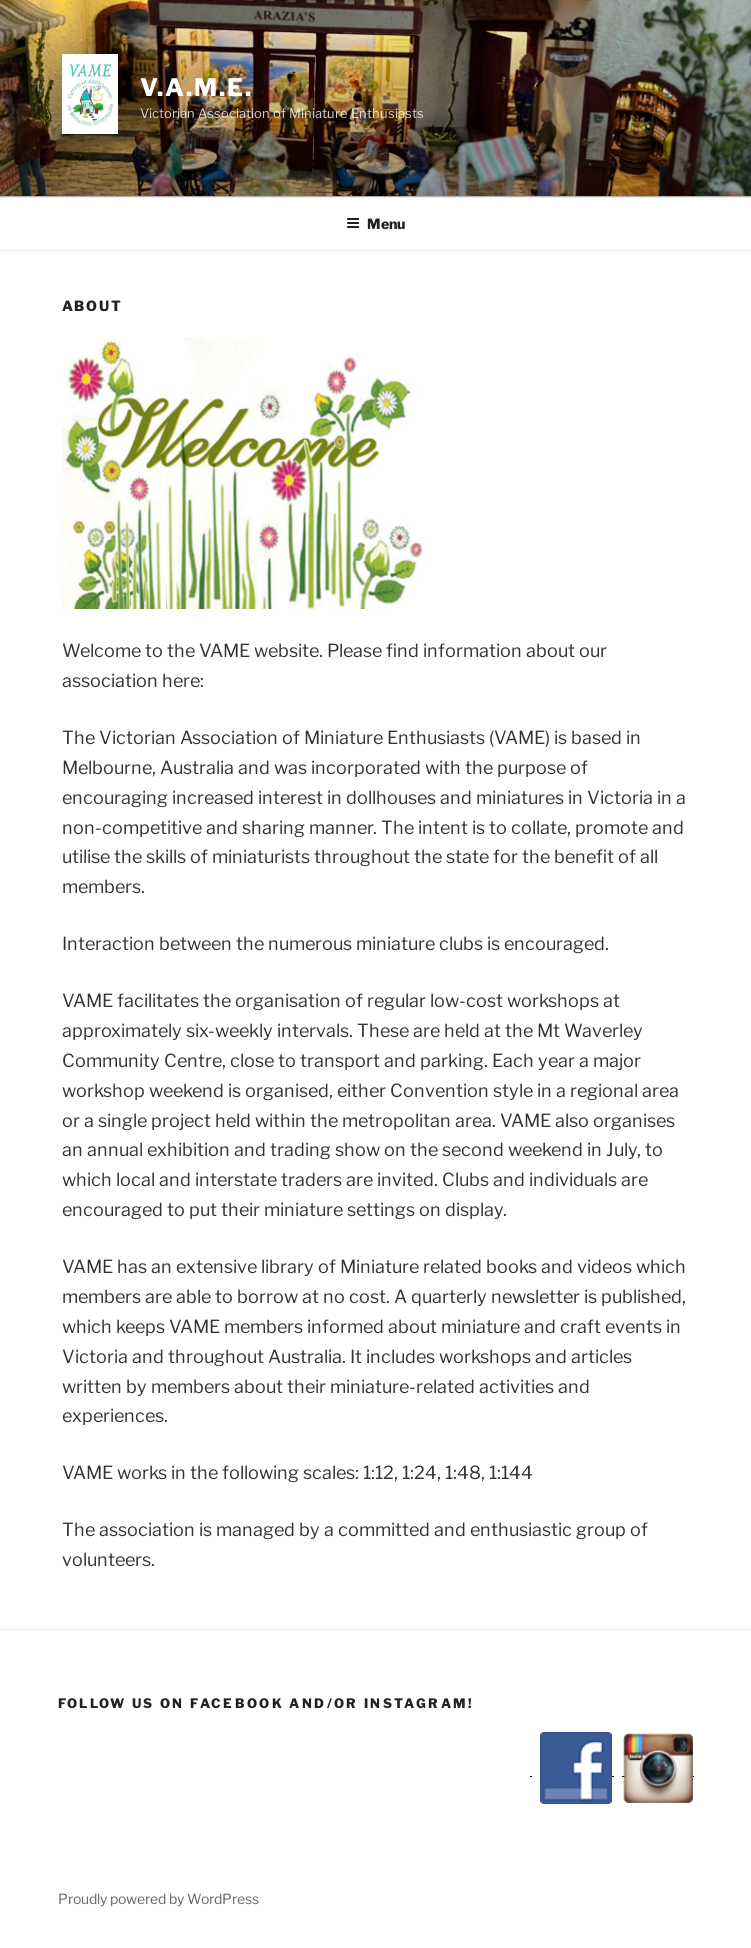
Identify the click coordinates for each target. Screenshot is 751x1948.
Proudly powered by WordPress (158, 1898)
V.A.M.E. (196, 87)
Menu (375, 223)
